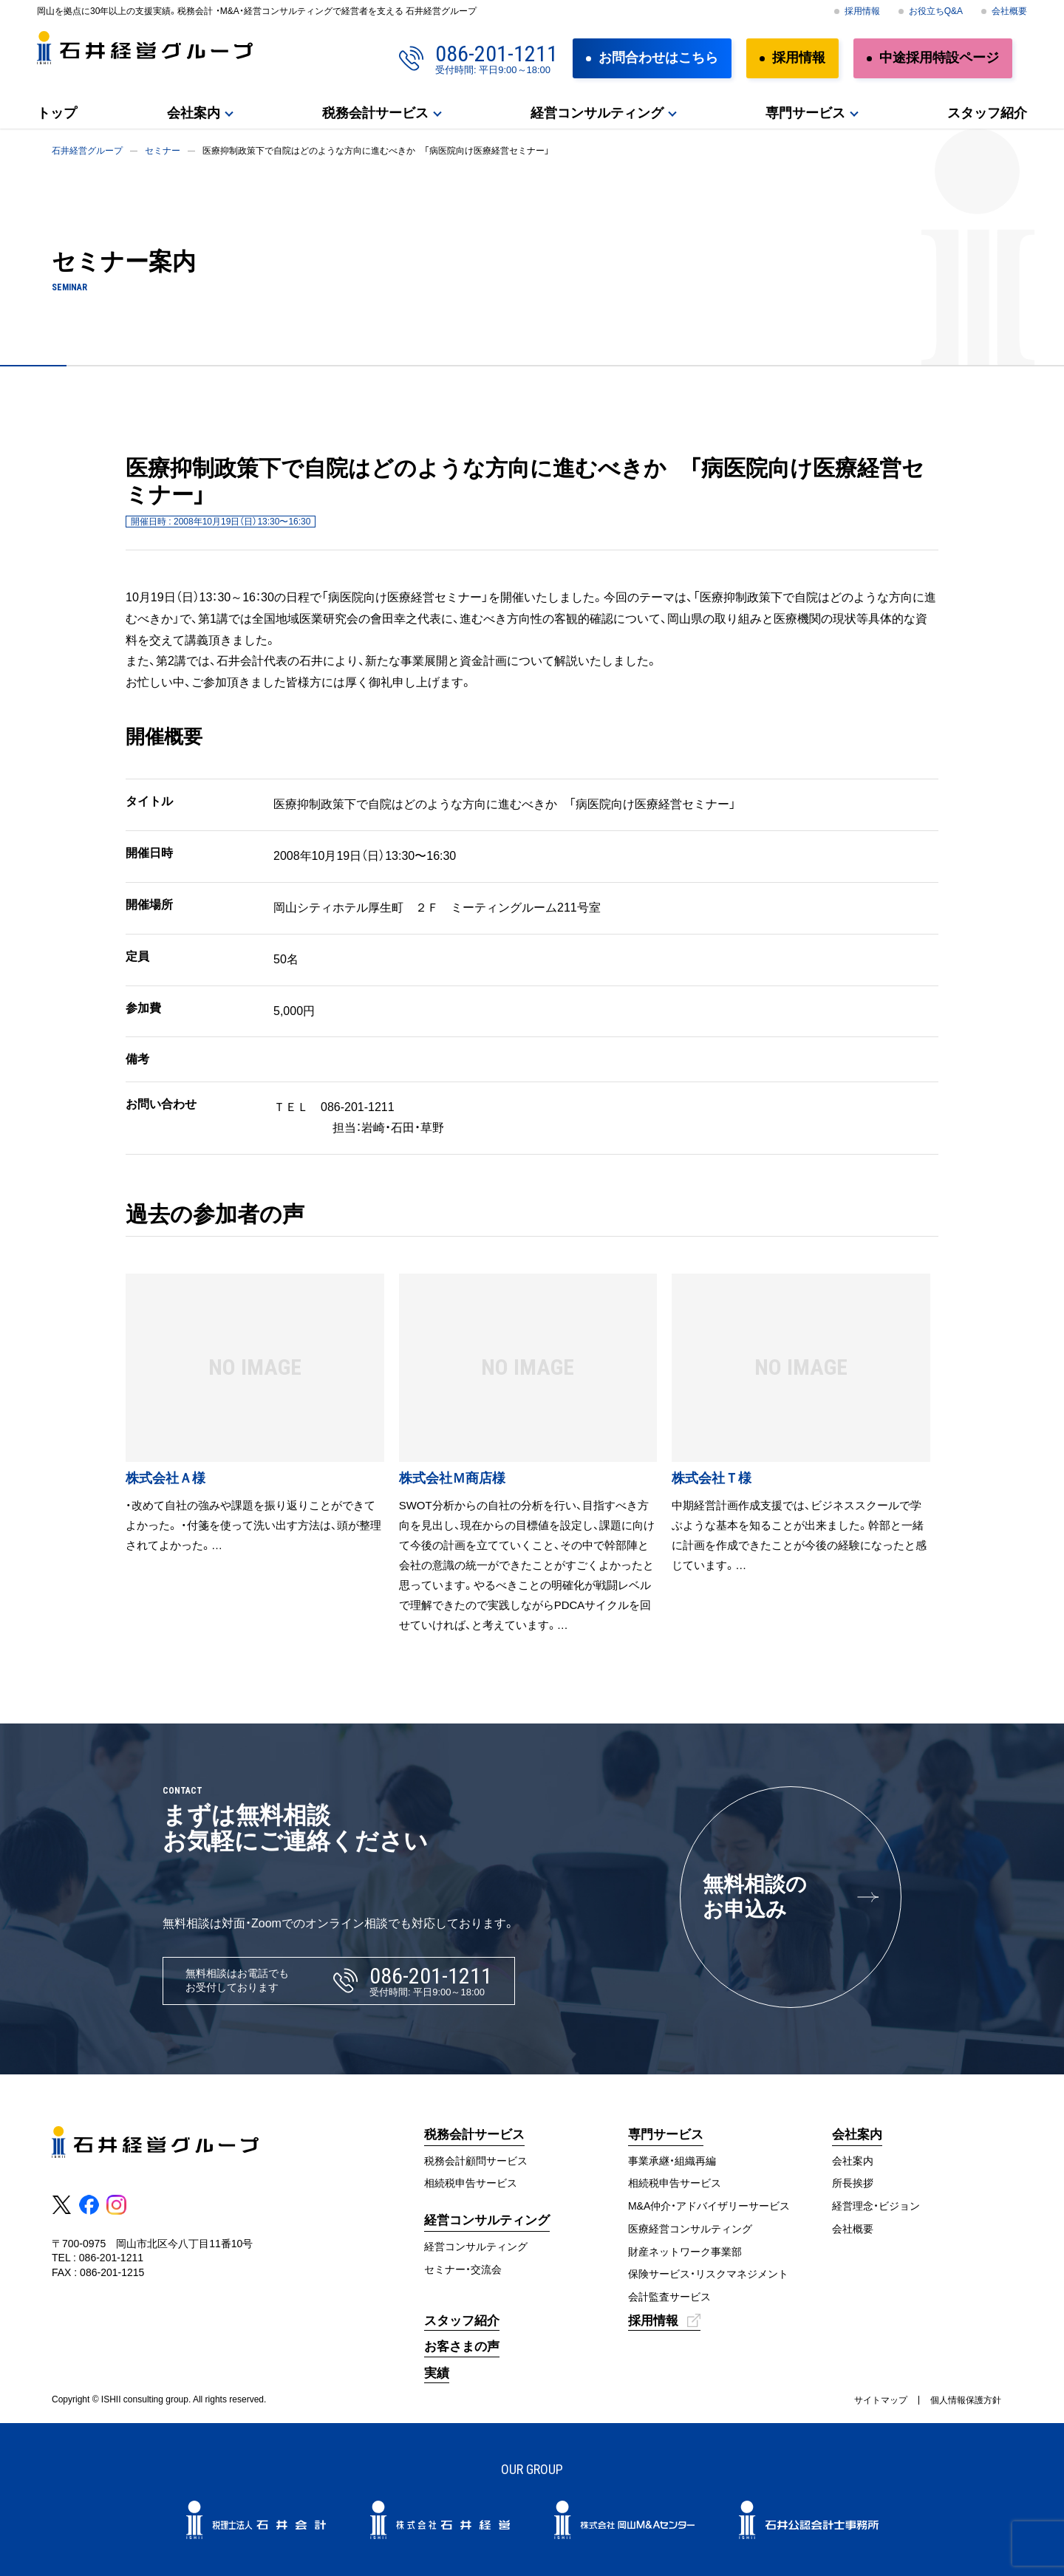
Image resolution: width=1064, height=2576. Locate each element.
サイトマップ (880, 2400)
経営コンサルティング (597, 113)
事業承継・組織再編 (672, 2161)
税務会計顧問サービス (476, 2161)
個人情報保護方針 (965, 2400)
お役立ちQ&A (936, 11)
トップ (57, 113)
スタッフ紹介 (987, 113)
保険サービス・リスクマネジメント (708, 2274)
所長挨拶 (852, 2183)
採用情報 (862, 11)
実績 (436, 2373)
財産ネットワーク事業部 (685, 2252)
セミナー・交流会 (463, 2269)
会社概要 (1009, 11)
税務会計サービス (375, 113)
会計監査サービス (669, 2297)
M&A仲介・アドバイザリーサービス (709, 2206)
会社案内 (193, 113)
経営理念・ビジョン (876, 2206)
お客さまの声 (461, 2347)
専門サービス (805, 113)
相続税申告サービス (470, 2183)
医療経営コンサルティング (690, 2229)
